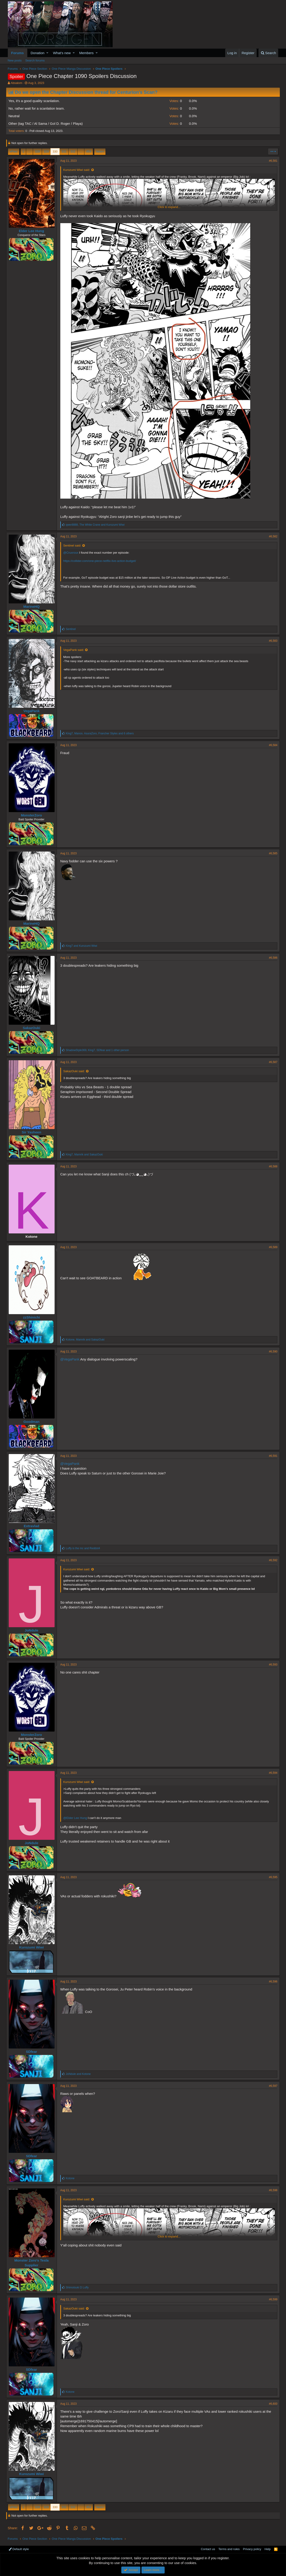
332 (72, 151)
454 (88, 151)
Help (267, 2549)
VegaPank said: (75, 650)
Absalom (16, 83)
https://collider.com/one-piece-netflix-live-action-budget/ (101, 561)
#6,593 (271, 1664)
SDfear (33, 2052)
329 (46, 151)
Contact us (208, 2549)
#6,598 (271, 2190)
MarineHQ (33, 606)
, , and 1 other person (99, 1050)
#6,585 (271, 853)
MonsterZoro (33, 815)
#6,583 (271, 640)
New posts (15, 60)
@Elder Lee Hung (77, 1818)
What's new (62, 53)
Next (99, 151)
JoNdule (33, 1630)
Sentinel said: (74, 545)
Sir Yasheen (33, 1132)
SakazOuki (33, 1028)
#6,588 (271, 1166)
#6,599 (271, 2299)
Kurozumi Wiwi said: (78, 170)
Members (86, 53)
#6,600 (271, 2403)
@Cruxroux (72, 552)
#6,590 (271, 1351)
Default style (19, 2549)
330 (55, 151)
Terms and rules (228, 2549)
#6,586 (271, 957)
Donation (37, 53)
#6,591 (271, 1455)
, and (96, 524)
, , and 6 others (101, 733)
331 (64, 151)
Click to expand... (169, 207)
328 (37, 151)
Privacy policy (252, 2549)
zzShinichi (33, 1317)
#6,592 (271, 1560)
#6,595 (271, 1877)
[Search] (268, 53)
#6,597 (271, 2085)
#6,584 (271, 745)
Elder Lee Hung (33, 231)
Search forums (35, 60)
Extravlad (33, 1526)
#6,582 (271, 536)
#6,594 (271, 1772)
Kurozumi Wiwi (33, 1947)
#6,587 (271, 1062)
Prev (14, 151)
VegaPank (33, 711)
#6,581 (271, 160)
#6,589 (271, 1247)
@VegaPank (71, 1359)
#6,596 (271, 1981)
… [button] (29, 151)
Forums (17, 53)
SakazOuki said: (75, 1071)
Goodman (33, 1422)
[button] (47, 53)
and (83, 945)
